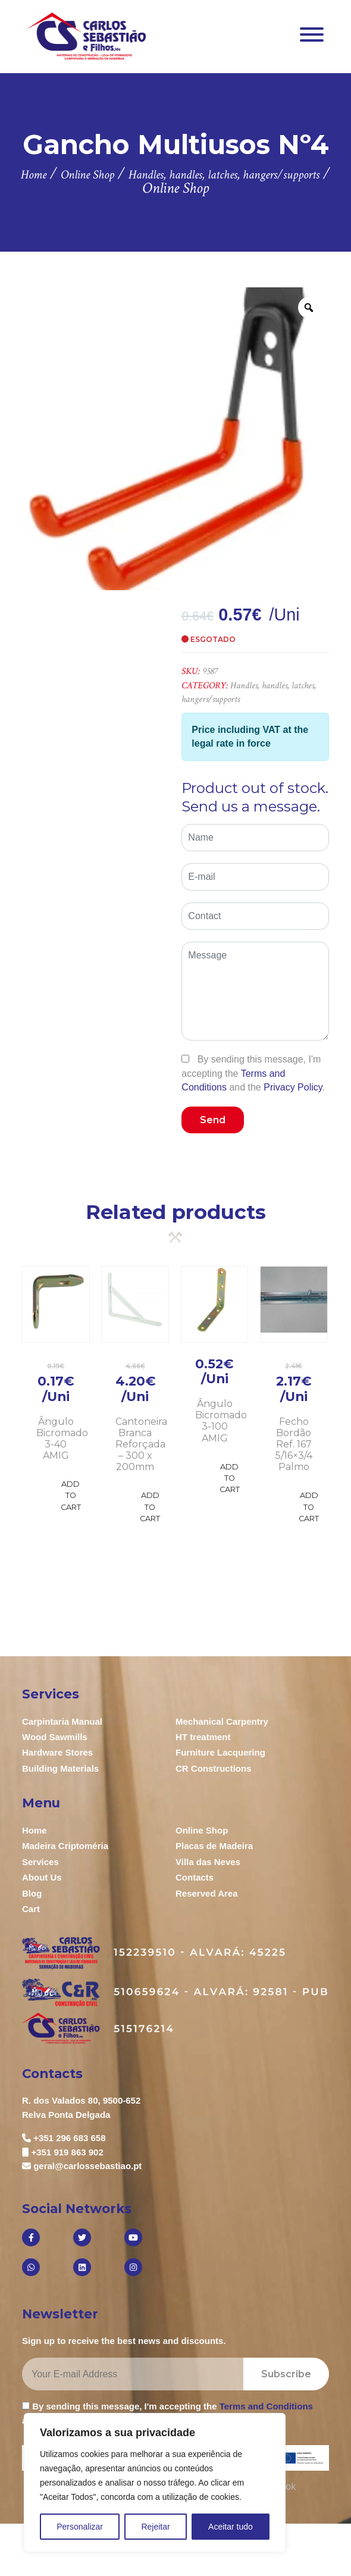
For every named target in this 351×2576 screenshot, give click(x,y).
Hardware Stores (57, 1752)
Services (40, 1862)
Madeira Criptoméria (65, 1846)
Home (34, 1830)
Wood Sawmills (54, 1737)
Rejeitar (155, 2526)
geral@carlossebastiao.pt (87, 2166)
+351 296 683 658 (69, 2138)
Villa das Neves (207, 1862)
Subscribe (286, 2374)
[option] (175, 439)
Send (212, 1120)
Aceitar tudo (230, 2526)
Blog (32, 1893)
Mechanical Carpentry (221, 1721)
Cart (31, 1909)
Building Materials (60, 1768)
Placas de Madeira (214, 1846)
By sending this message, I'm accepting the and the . (253, 1073)
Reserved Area (206, 1893)
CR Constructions (213, 1768)
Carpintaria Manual (62, 1721)
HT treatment (203, 1737)
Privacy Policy (293, 1087)
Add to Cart (71, 1495)
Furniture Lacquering (220, 1752)
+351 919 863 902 (67, 2152)
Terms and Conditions (266, 2406)
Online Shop (201, 1830)
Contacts (194, 1877)
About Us (42, 1877)
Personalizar (80, 2526)
